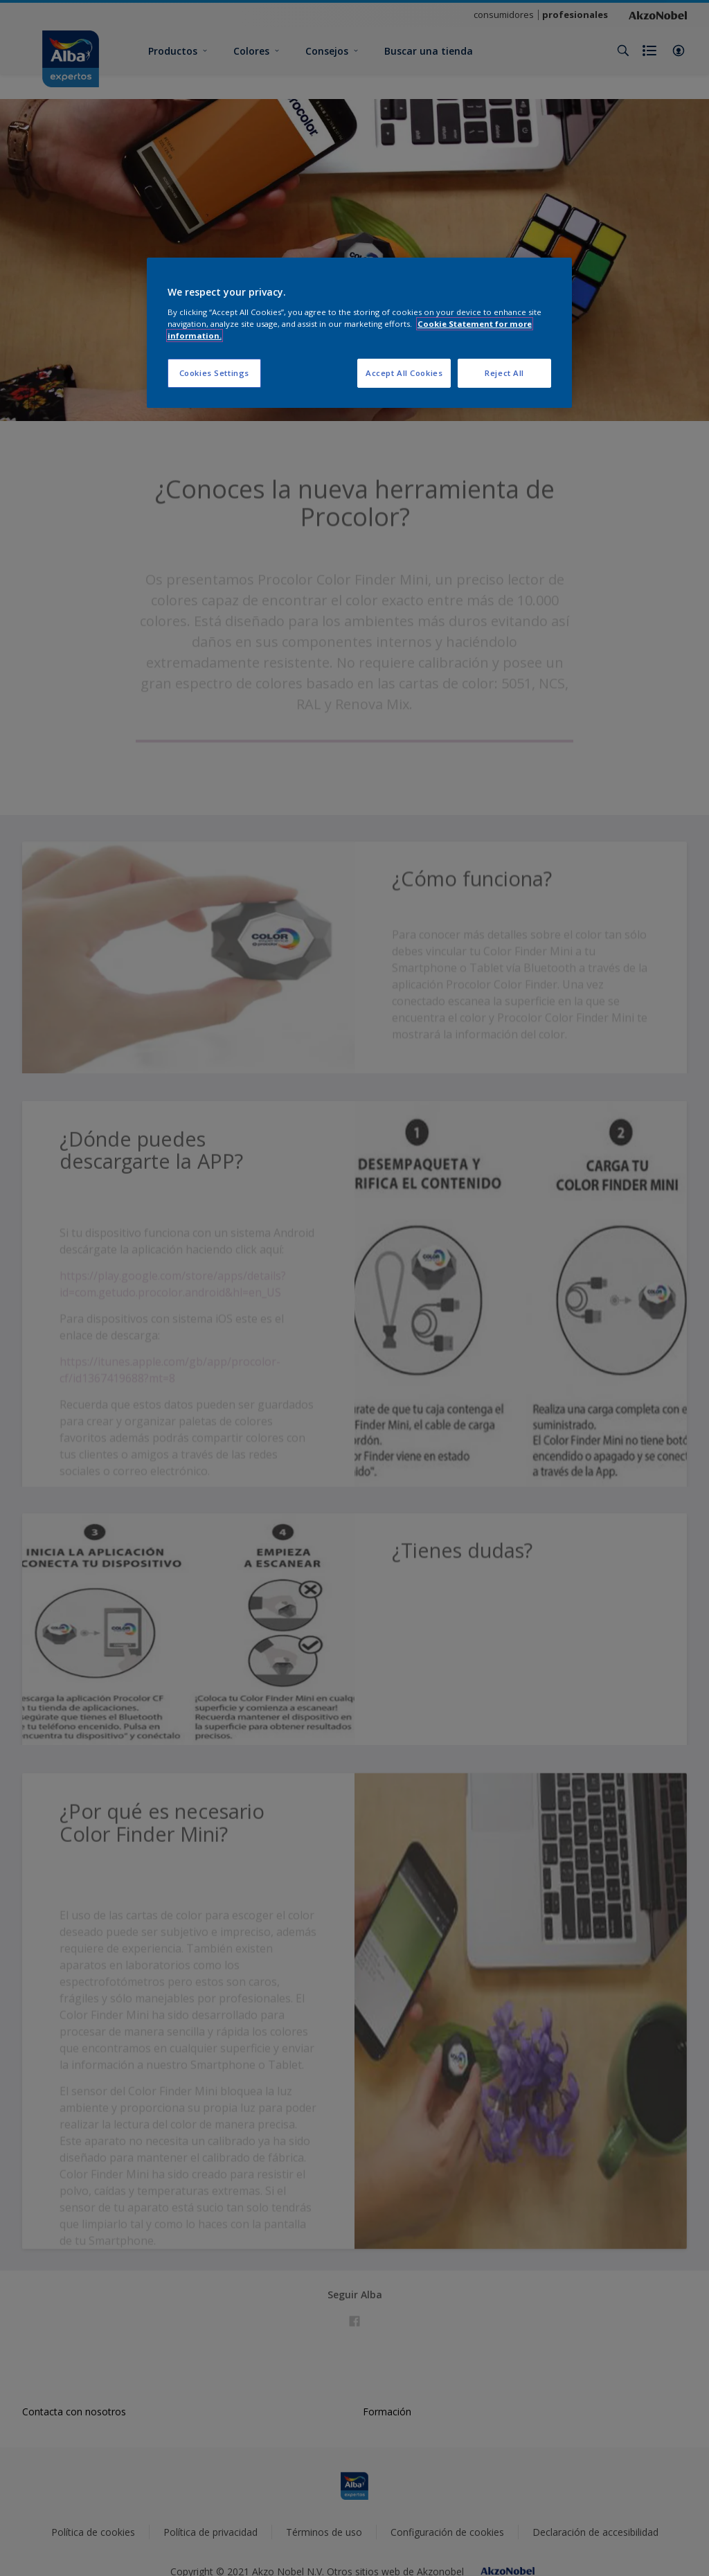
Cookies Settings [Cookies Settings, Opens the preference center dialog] (214, 373)
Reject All (504, 373)
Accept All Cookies (404, 373)
